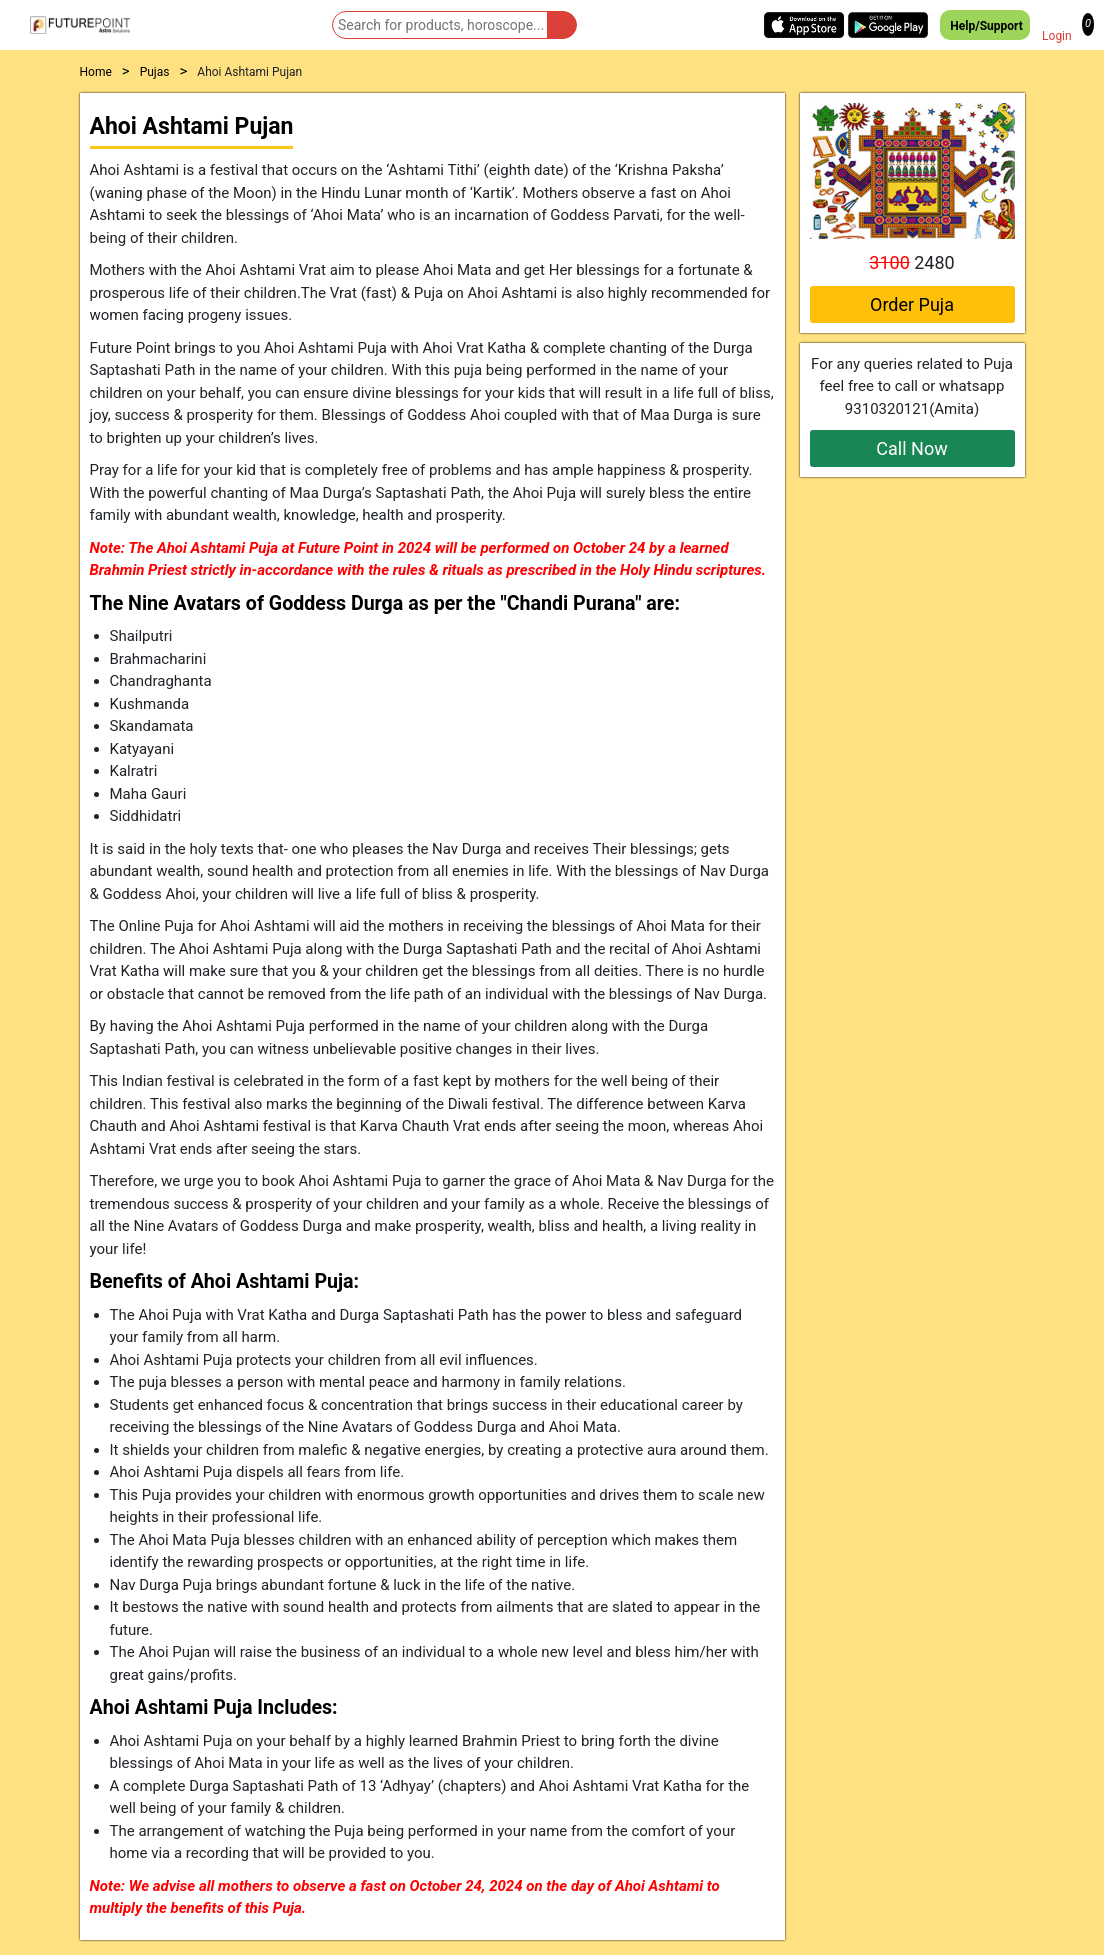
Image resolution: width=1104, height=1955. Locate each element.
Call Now (911, 448)
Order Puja (912, 304)
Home (96, 72)
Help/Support (984, 25)
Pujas (155, 72)
